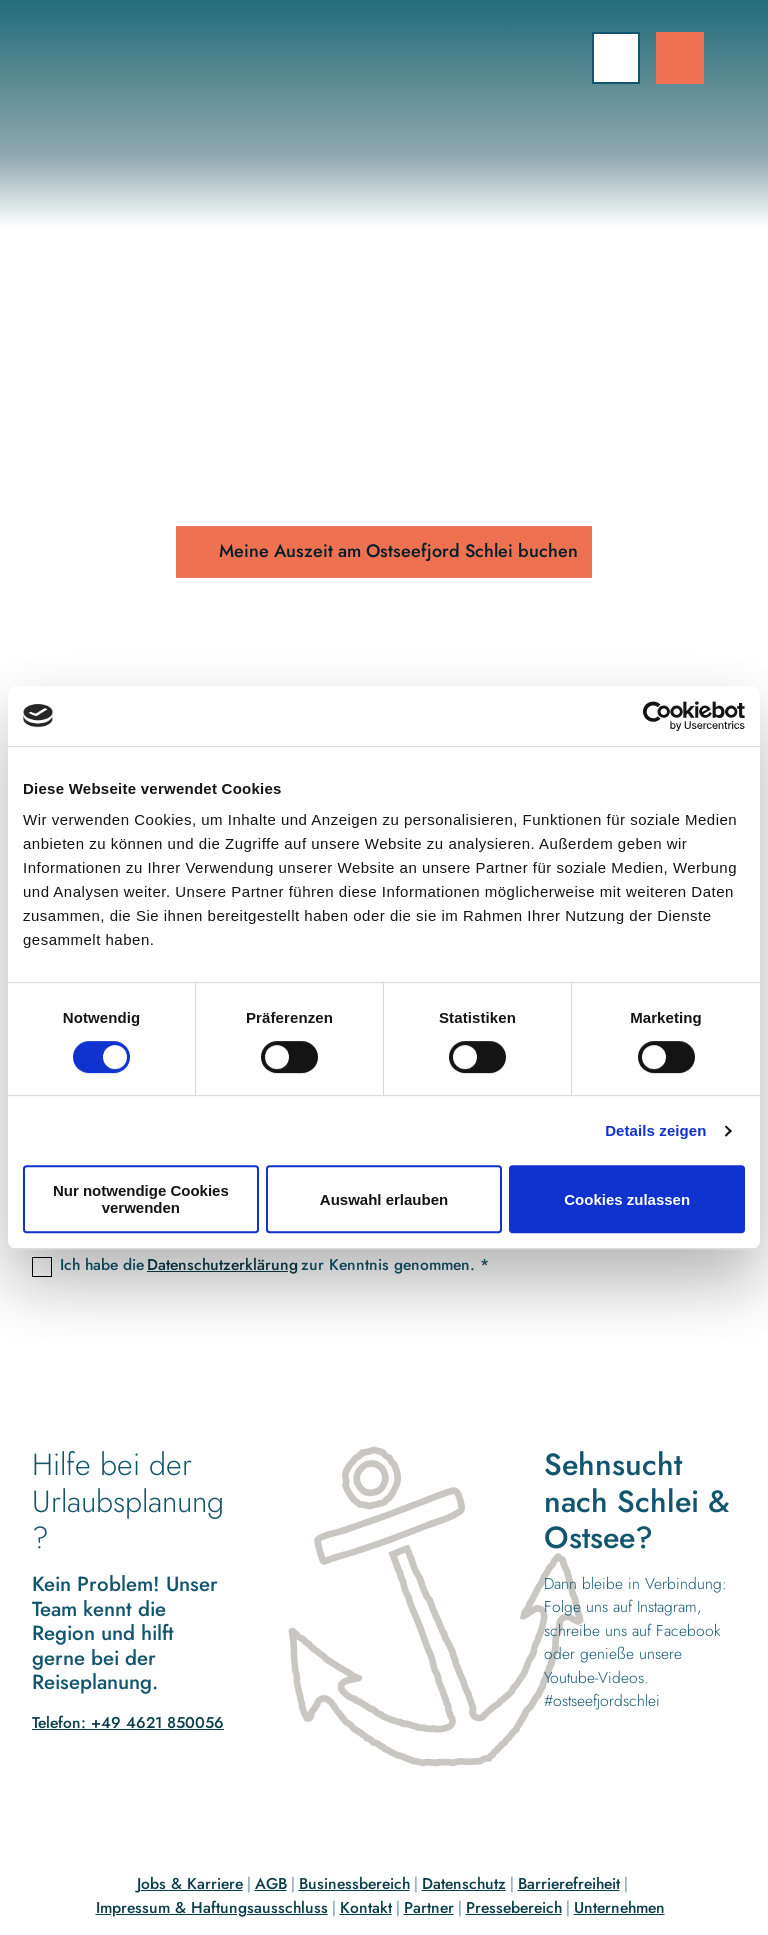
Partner (429, 1907)
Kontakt (366, 1907)
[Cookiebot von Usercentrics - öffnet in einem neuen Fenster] (657, 716)
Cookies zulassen (627, 1199)
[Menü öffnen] (616, 58)
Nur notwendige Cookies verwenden (141, 1199)
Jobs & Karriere (190, 1883)
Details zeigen (655, 1130)
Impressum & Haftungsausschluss (212, 1907)
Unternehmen (619, 1907)
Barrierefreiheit (569, 1883)
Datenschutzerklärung (222, 1265)
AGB (271, 1883)
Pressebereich (514, 1907)
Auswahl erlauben (384, 1199)
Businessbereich (354, 1883)
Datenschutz (464, 1883)
